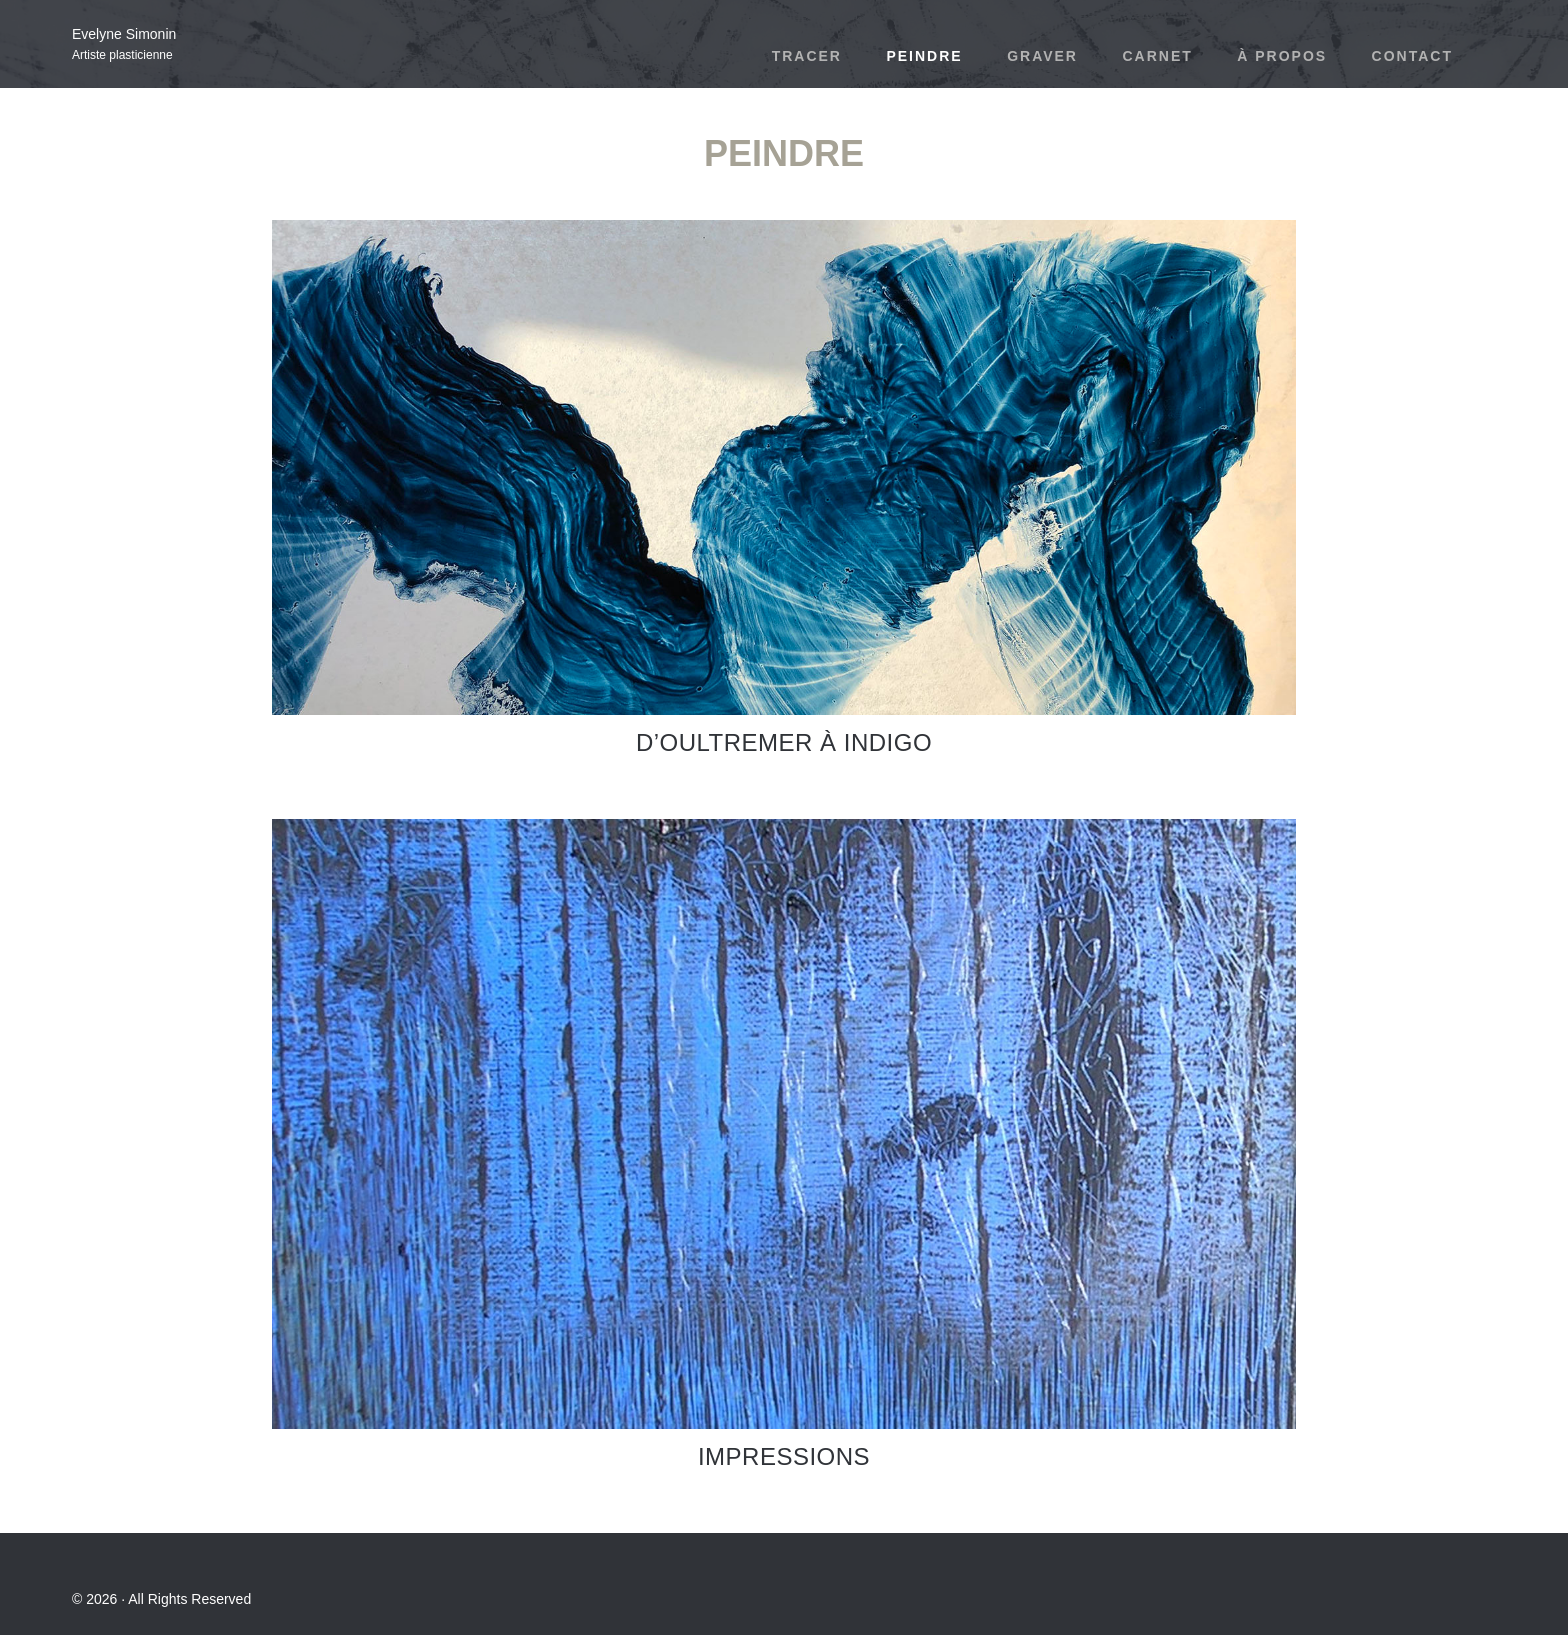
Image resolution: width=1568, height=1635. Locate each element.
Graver (1042, 56)
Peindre (924, 56)
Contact (1412, 56)
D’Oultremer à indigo (784, 742)
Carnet (1157, 56)
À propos (1282, 56)
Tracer (807, 56)
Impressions (784, 1456)
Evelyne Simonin (124, 34)
